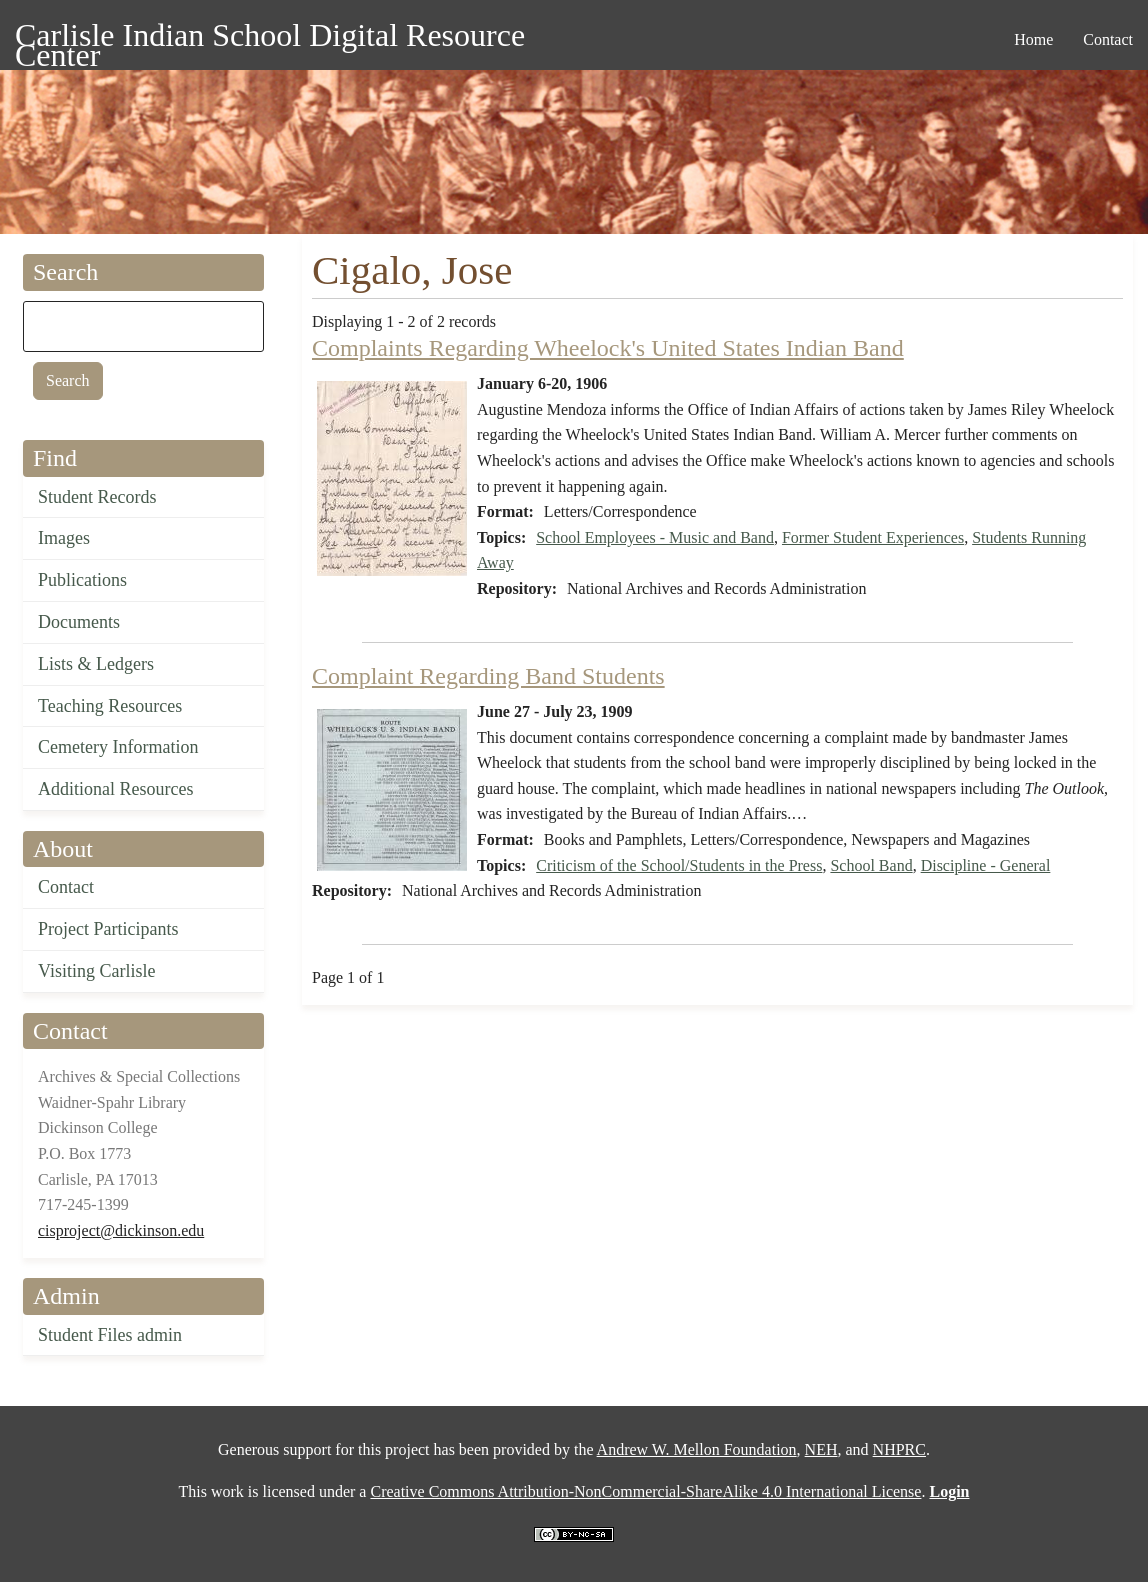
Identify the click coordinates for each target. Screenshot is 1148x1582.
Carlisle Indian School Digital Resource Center (270, 38)
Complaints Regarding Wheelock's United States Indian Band (608, 348)
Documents (79, 622)
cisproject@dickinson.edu (121, 1230)
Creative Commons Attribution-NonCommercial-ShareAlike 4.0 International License (645, 1491)
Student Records (97, 497)
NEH (821, 1449)
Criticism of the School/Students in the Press (679, 865)
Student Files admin (110, 1335)
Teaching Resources (110, 706)
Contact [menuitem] (1108, 39)
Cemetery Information (118, 747)
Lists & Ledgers (96, 664)
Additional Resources (115, 789)
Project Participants (108, 929)
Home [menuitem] (1033, 39)
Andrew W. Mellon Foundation (697, 1449)
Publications (82, 580)
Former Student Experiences (873, 537)
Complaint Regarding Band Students (488, 676)
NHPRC (899, 1449)
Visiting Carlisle (96, 971)
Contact (66, 887)
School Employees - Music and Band (655, 537)
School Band (871, 865)
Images (64, 538)
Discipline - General (986, 865)
